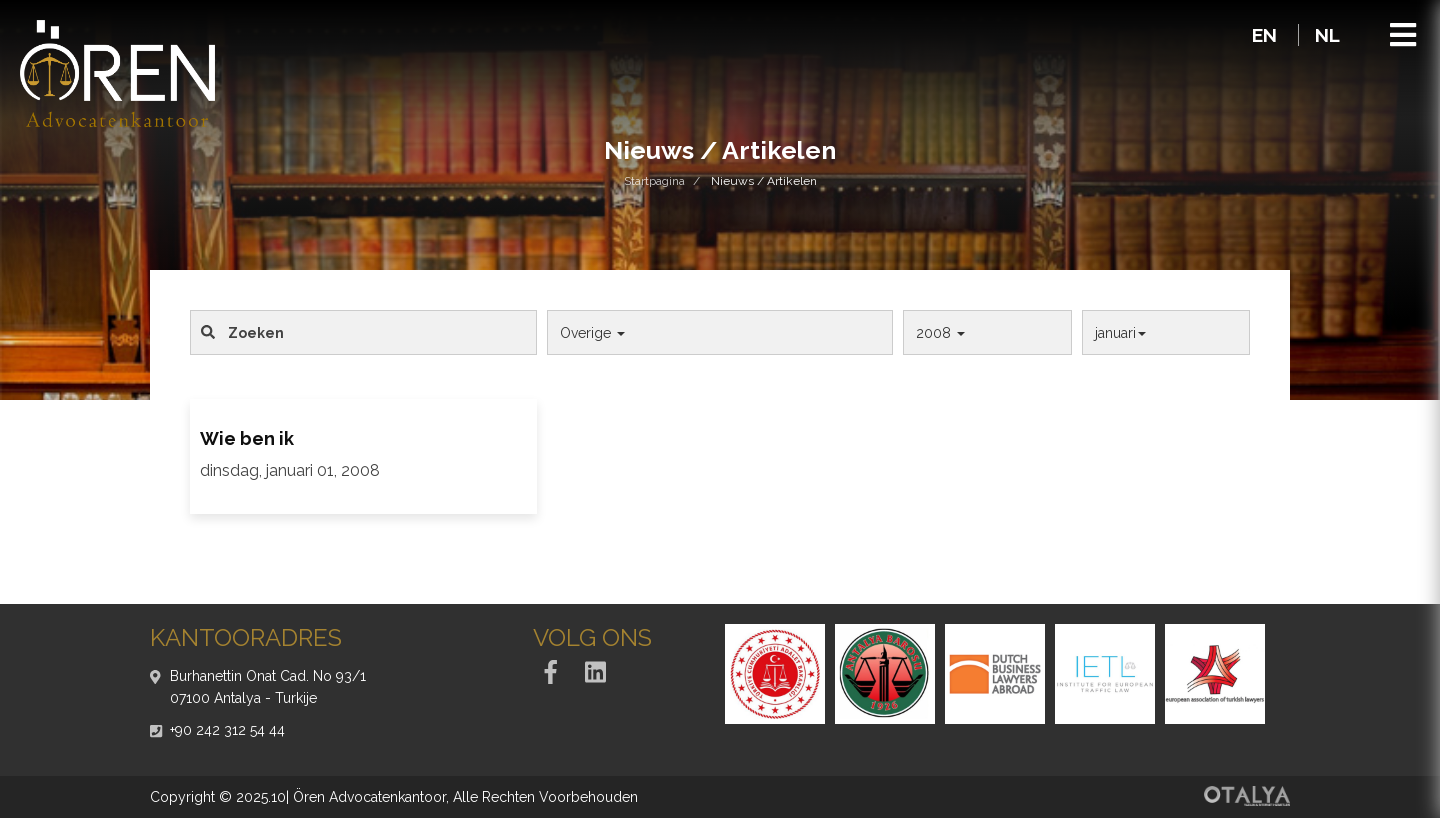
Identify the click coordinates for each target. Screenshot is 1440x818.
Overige (592, 333)
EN (1267, 35)
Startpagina (654, 181)
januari (1120, 333)
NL (1327, 35)
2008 (940, 333)
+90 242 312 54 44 (227, 730)
